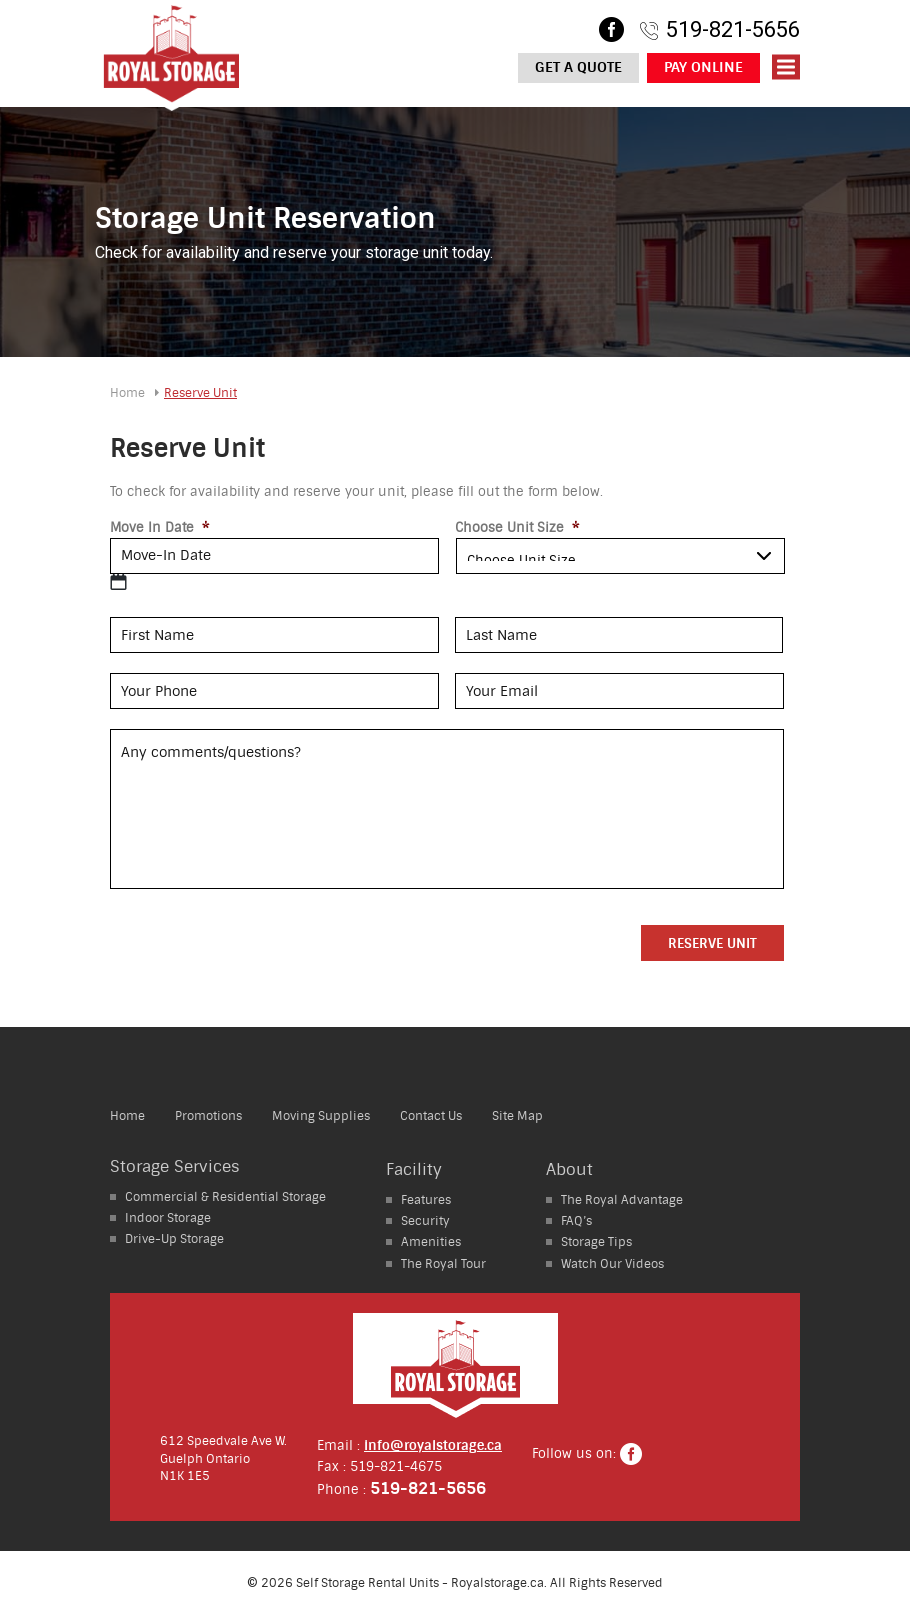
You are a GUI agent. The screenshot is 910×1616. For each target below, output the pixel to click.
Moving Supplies (321, 1116)
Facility (414, 1169)
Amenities (431, 1242)
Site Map (517, 1116)
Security (425, 1221)
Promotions (208, 1116)
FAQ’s (576, 1221)
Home (127, 393)
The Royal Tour (443, 1264)
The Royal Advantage (622, 1200)
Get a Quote (578, 67)
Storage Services (175, 1166)
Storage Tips (596, 1242)
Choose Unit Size (517, 527)
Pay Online (703, 67)
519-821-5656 (733, 29)
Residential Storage (225, 1197)
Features (426, 1200)
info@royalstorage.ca (433, 1445)
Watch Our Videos (612, 1264)
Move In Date (159, 527)
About (569, 1169)
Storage (168, 1218)
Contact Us (431, 1116)
